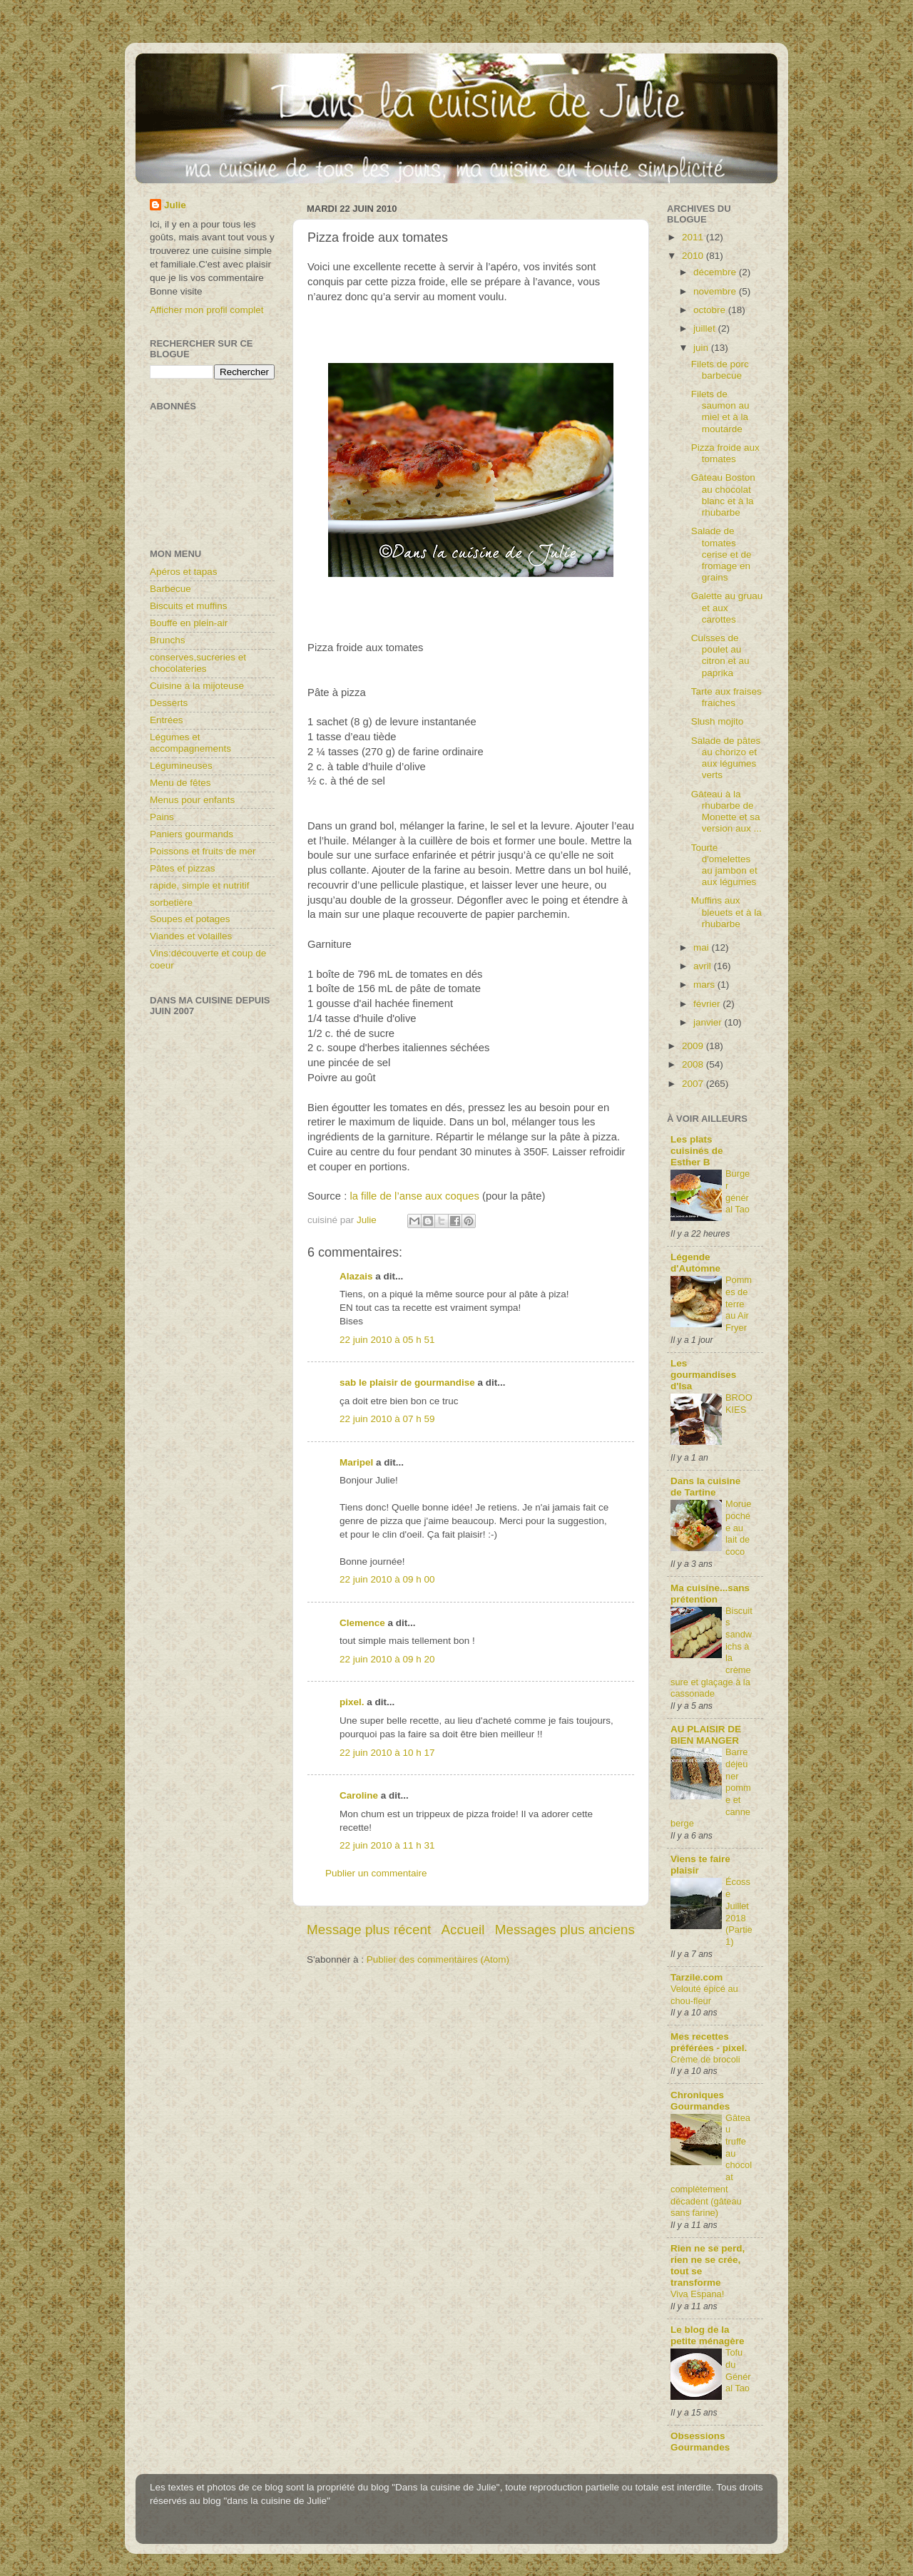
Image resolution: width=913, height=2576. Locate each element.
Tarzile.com (696, 1977)
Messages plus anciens (565, 1929)
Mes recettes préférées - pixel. (708, 2042)
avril (703, 966)
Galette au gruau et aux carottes (727, 607)
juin (702, 347)
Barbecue (170, 588)
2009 (694, 1046)
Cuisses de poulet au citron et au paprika (720, 655)
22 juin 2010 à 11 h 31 (387, 1845)
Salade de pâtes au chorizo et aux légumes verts (726, 758)
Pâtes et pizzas (182, 868)
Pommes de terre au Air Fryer (738, 1303)
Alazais (356, 1276)
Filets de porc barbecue (720, 370)
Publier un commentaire (376, 1873)
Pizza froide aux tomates (725, 453)
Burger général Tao (737, 1191)
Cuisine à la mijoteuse (197, 685)
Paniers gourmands (191, 834)
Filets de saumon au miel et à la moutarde (720, 411)
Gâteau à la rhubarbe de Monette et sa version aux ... (726, 811)
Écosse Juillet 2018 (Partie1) (739, 1911)
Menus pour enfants (192, 799)
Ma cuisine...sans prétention (710, 1594)
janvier (709, 1022)
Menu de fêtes (180, 782)
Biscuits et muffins (189, 605)
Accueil (463, 1929)
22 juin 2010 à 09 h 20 (387, 1659)
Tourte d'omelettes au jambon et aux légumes (724, 865)
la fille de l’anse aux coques (414, 1196)
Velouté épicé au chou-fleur (704, 1994)
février (708, 1003)
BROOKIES (739, 1403)
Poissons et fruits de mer (203, 851)
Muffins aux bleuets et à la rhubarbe (726, 912)
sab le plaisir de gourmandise (407, 1382)
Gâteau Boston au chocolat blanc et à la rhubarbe (723, 495)
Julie (175, 205)
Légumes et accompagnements (190, 743)
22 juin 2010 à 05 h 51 (387, 1339)
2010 (694, 255)
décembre (716, 272)
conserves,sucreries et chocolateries (198, 663)
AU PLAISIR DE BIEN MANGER (705, 1735)
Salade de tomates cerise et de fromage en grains (721, 554)
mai (702, 947)
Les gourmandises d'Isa (703, 1374)
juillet (705, 328)
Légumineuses (181, 765)
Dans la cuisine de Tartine (705, 1487)
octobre (710, 310)
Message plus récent (369, 1929)
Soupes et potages (190, 919)
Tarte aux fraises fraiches (726, 697)
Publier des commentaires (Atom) (438, 1959)
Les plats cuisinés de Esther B (696, 1150)
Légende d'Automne (695, 1263)
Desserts (169, 702)
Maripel (356, 1462)
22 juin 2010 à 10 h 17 (387, 1752)
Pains (162, 817)
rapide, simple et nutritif (200, 885)
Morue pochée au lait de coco (738, 1527)
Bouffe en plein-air (189, 623)
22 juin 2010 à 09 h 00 (387, 1579)
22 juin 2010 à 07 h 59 (387, 1419)
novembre (716, 291)
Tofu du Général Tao (738, 2370)
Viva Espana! (697, 2294)
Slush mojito (717, 721)
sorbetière (171, 902)
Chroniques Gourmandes (700, 2101)
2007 (694, 1083)
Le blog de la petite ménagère (707, 2335)
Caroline (359, 1795)
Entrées (166, 720)
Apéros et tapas (184, 571)
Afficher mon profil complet (207, 310)
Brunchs (167, 640)
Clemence (362, 1622)
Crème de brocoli (705, 2059)
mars (705, 984)
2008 (694, 1064)
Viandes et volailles (191, 936)
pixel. (352, 1702)
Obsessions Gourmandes (700, 2442)
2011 (694, 237)
